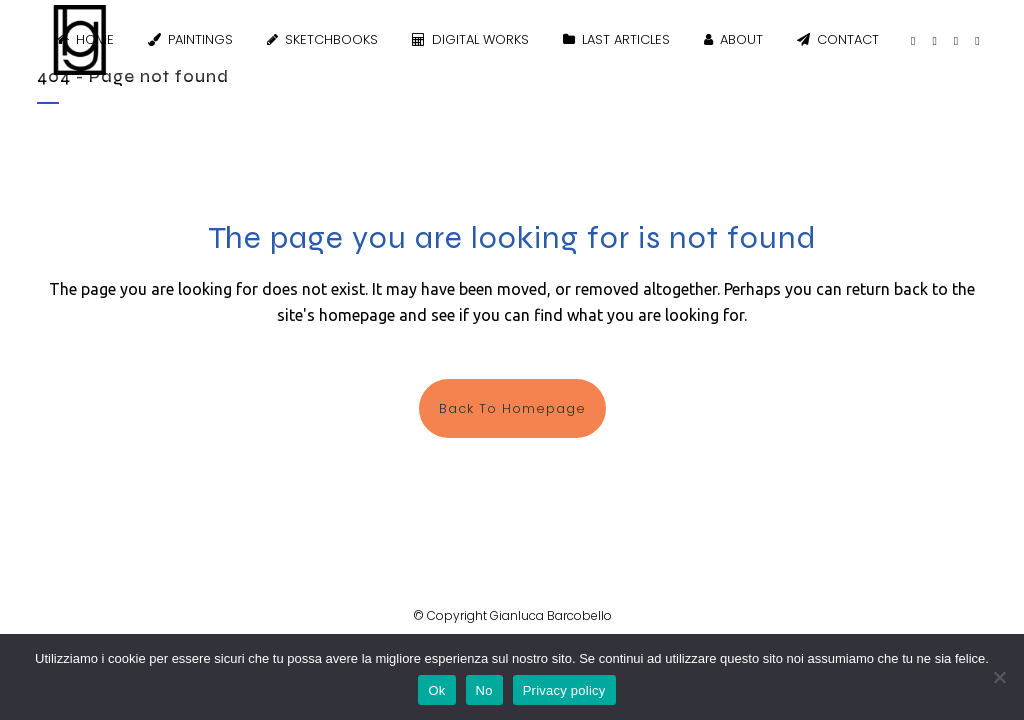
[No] (999, 677)
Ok (436, 690)
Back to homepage (512, 408)
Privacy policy (564, 690)
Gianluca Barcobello (551, 615)
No (484, 690)
